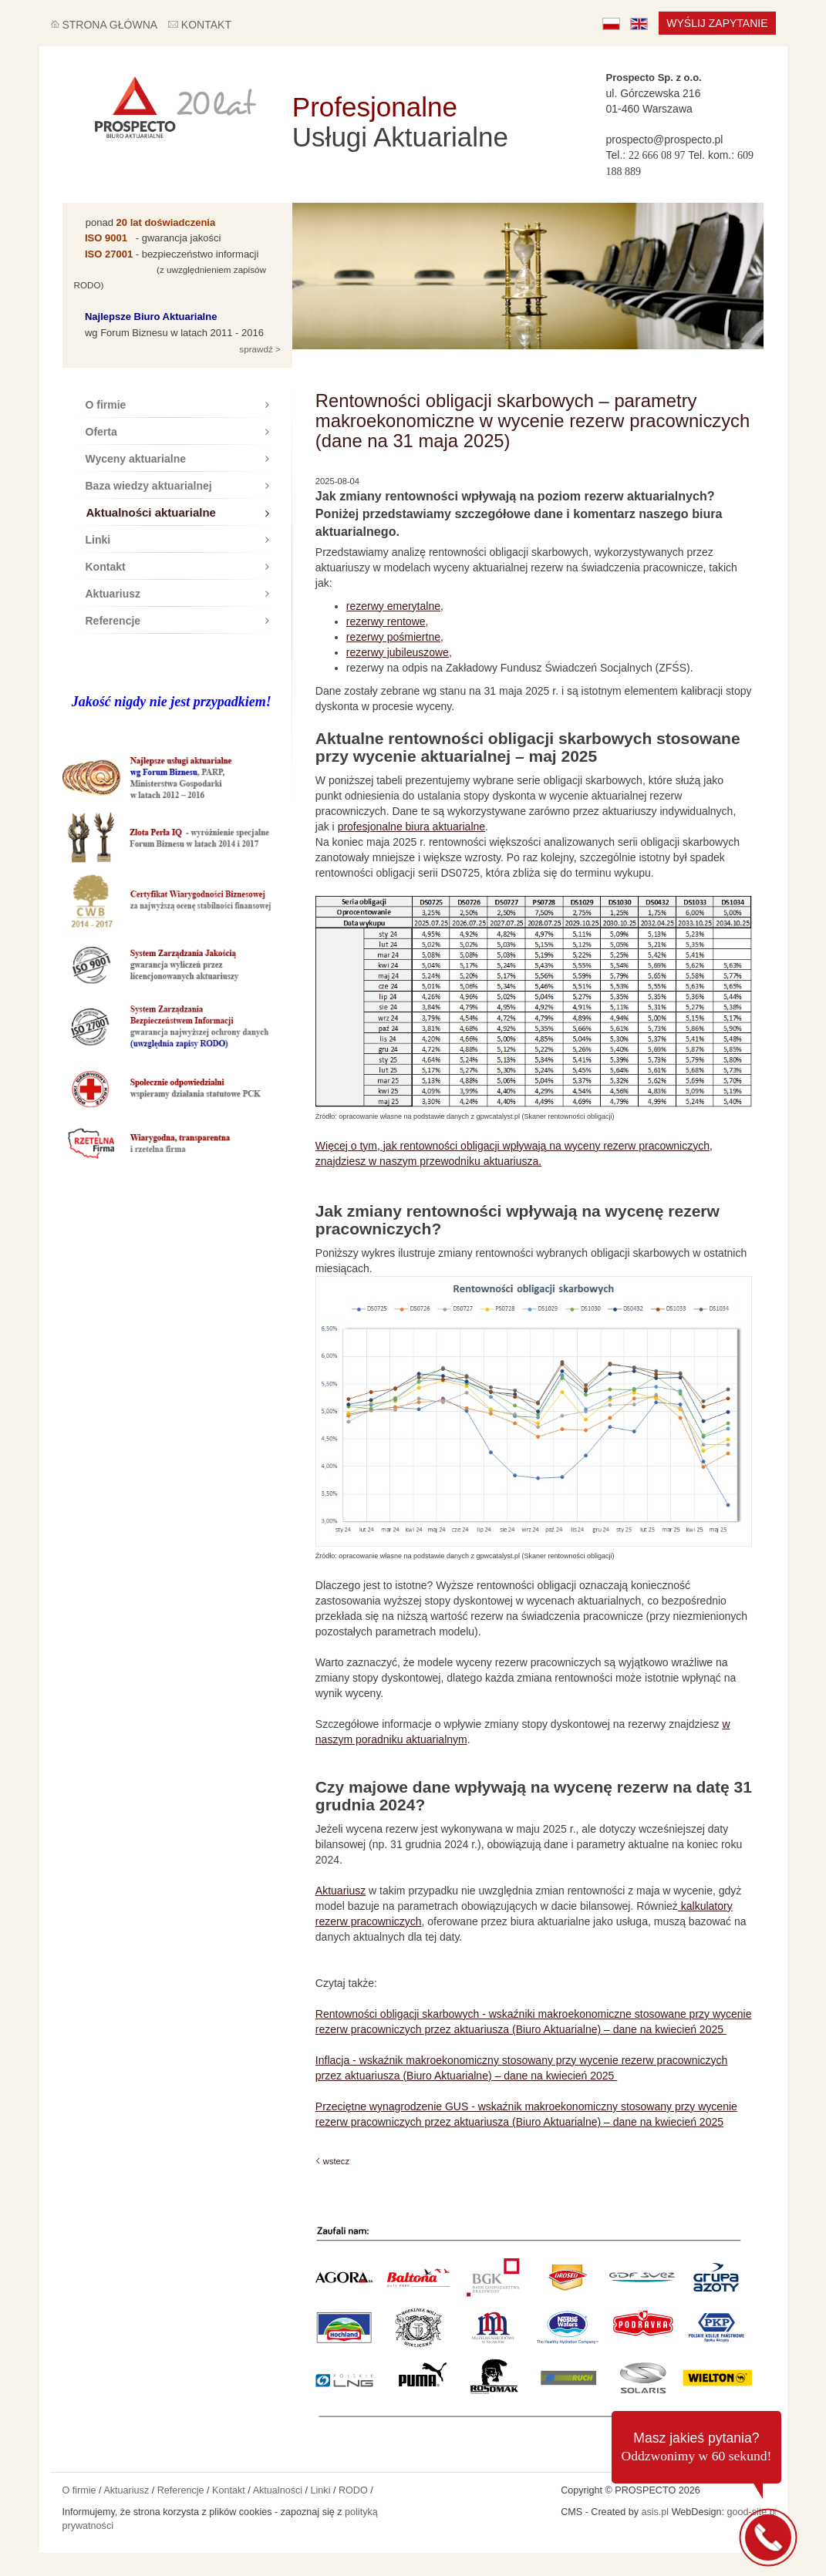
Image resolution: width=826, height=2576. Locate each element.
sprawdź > (259, 349)
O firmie (177, 405)
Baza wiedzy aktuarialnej (177, 486)
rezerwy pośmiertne (393, 637)
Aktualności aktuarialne (177, 512)
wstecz (336, 2161)
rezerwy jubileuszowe (397, 652)
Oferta (177, 432)
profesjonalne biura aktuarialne (411, 826)
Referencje (177, 621)
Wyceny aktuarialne (177, 459)
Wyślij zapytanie (716, 23)
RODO (353, 2490)
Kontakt (177, 567)
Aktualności (277, 2490)
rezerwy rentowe (386, 621)
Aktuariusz (177, 594)
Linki (177, 540)
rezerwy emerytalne (393, 606)
